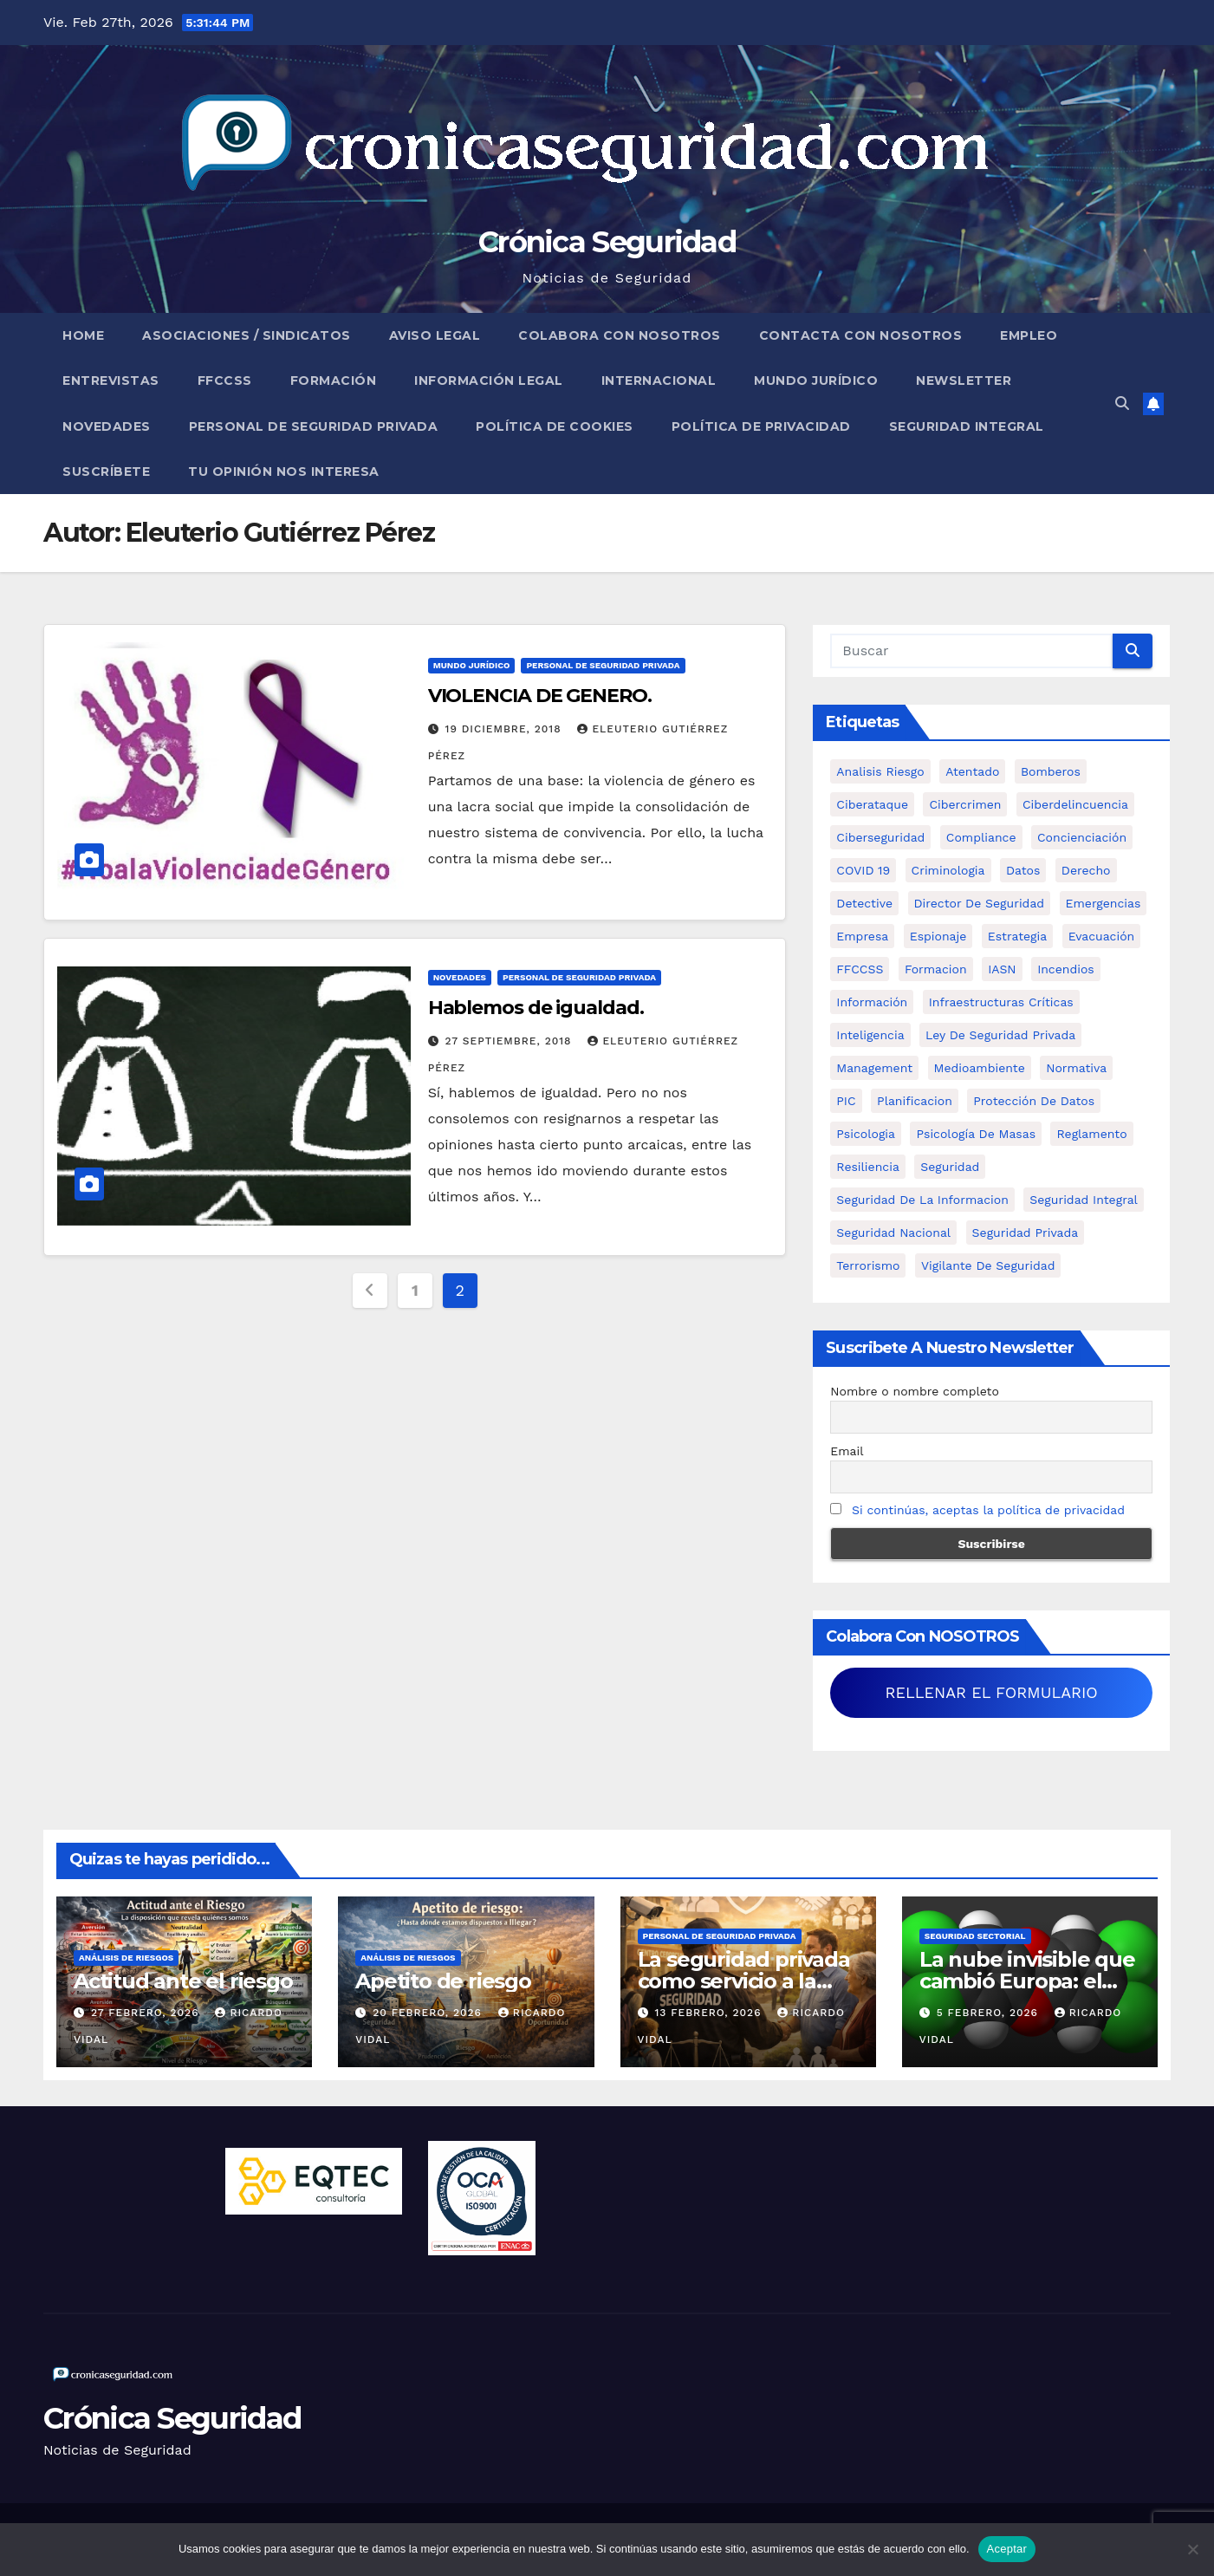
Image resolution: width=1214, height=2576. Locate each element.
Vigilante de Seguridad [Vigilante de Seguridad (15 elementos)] (988, 1265)
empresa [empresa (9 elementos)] (862, 936)
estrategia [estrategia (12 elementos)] (1017, 936)
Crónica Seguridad (607, 242)
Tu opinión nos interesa (284, 471)
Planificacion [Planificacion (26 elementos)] (914, 1101)
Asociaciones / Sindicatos (246, 335)
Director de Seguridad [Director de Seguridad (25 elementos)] (979, 903)
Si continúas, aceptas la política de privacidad (988, 1510)
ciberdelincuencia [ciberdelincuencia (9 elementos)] (1075, 804)
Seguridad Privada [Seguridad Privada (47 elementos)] (1025, 1232)
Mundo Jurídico (816, 380)
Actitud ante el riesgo (183, 1981)
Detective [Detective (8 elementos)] (864, 903)
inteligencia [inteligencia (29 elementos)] (870, 1035)
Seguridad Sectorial (975, 1936)
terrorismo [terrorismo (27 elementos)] (867, 1265)
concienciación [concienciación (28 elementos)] (1081, 837)
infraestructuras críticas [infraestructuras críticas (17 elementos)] (1001, 1002)
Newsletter (963, 380)
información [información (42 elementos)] (871, 1002)
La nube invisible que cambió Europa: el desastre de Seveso (1027, 1981)
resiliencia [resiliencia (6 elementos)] (867, 1167)
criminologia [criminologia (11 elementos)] (948, 870)
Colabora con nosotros (619, 335)
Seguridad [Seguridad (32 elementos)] (949, 1167)
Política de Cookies (554, 426)
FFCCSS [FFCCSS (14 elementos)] (859, 969)
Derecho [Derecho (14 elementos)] (1086, 870)
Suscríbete (106, 471)
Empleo (1028, 335)
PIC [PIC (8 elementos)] (845, 1101)
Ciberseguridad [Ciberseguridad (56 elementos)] (880, 837)
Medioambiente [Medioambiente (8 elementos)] (979, 1068)
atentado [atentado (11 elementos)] (972, 771)
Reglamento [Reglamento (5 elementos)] (1091, 1134)
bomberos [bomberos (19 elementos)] (1051, 771)
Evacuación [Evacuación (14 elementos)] (1101, 936)
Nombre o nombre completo (914, 1391)
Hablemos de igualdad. (536, 1007)
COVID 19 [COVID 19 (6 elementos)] (863, 870)
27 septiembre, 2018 (510, 1041)
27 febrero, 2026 (147, 2013)
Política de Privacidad (761, 426)
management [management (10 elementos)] (874, 1068)
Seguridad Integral (966, 426)
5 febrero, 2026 (989, 2013)
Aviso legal (435, 335)
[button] (1122, 403)
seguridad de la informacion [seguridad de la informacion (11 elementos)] (922, 1200)
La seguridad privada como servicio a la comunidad (744, 1981)
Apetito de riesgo (443, 1981)
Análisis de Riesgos (126, 1957)
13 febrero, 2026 (709, 2013)
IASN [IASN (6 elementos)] (1002, 969)
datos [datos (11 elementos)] (1023, 870)
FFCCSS (225, 380)
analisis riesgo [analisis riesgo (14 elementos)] (880, 771)
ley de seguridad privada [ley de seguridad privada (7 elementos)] (1000, 1035)
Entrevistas (110, 380)
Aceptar (1007, 2548)
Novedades (106, 426)
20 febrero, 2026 (429, 2013)
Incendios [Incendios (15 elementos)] (1065, 969)
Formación (333, 380)
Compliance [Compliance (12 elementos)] (981, 837)
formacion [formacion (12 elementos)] (936, 969)
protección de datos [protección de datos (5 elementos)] (1033, 1101)
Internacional (659, 380)
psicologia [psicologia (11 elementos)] (865, 1134)
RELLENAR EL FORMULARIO (992, 1692)
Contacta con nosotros (861, 335)
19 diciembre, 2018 (505, 729)
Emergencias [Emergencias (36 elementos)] (1103, 903)
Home (83, 335)
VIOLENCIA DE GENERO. (540, 695)
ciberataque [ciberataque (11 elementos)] (872, 804)
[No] (1192, 2549)
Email (846, 1451)
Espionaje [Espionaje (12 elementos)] (938, 936)
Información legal (488, 380)
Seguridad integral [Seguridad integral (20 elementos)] (1083, 1200)
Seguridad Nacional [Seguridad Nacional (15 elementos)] (893, 1232)
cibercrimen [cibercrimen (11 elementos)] (965, 804)
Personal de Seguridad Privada (313, 426)
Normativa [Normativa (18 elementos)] (1076, 1068)
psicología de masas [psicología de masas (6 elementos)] (975, 1134)
